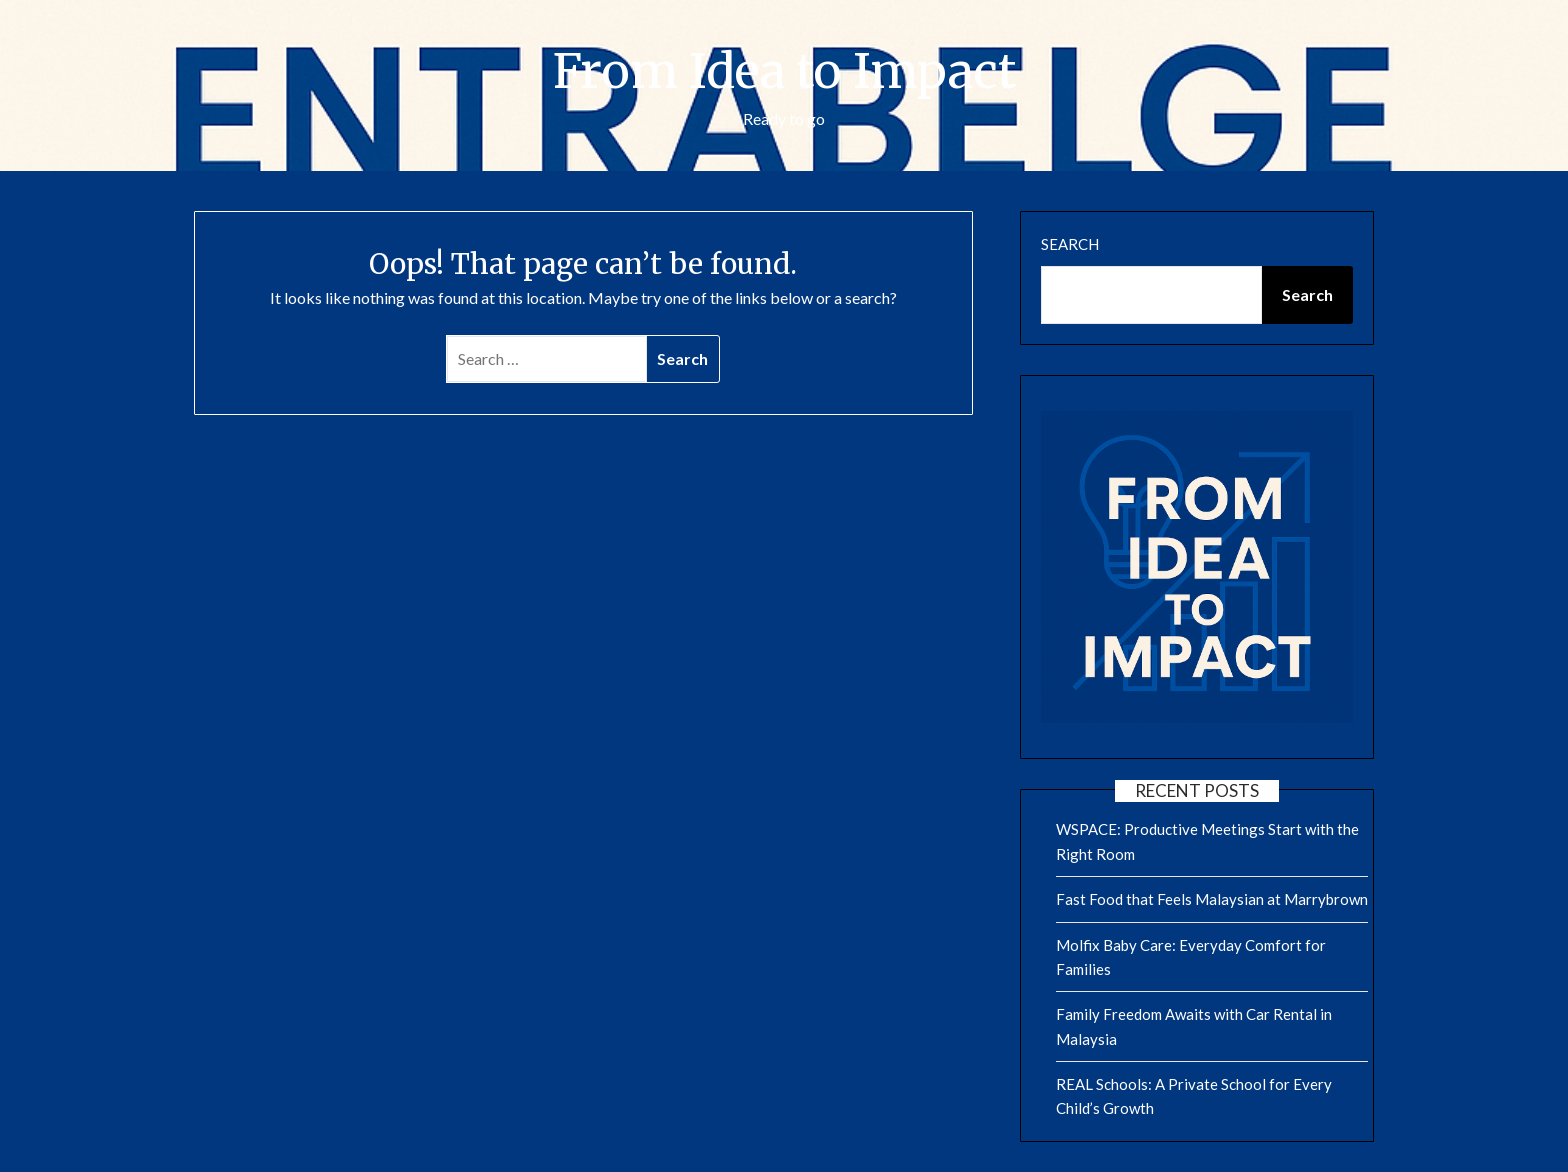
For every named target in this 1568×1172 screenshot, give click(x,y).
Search (1070, 244)
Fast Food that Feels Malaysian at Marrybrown (1212, 899)
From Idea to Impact (784, 71)
